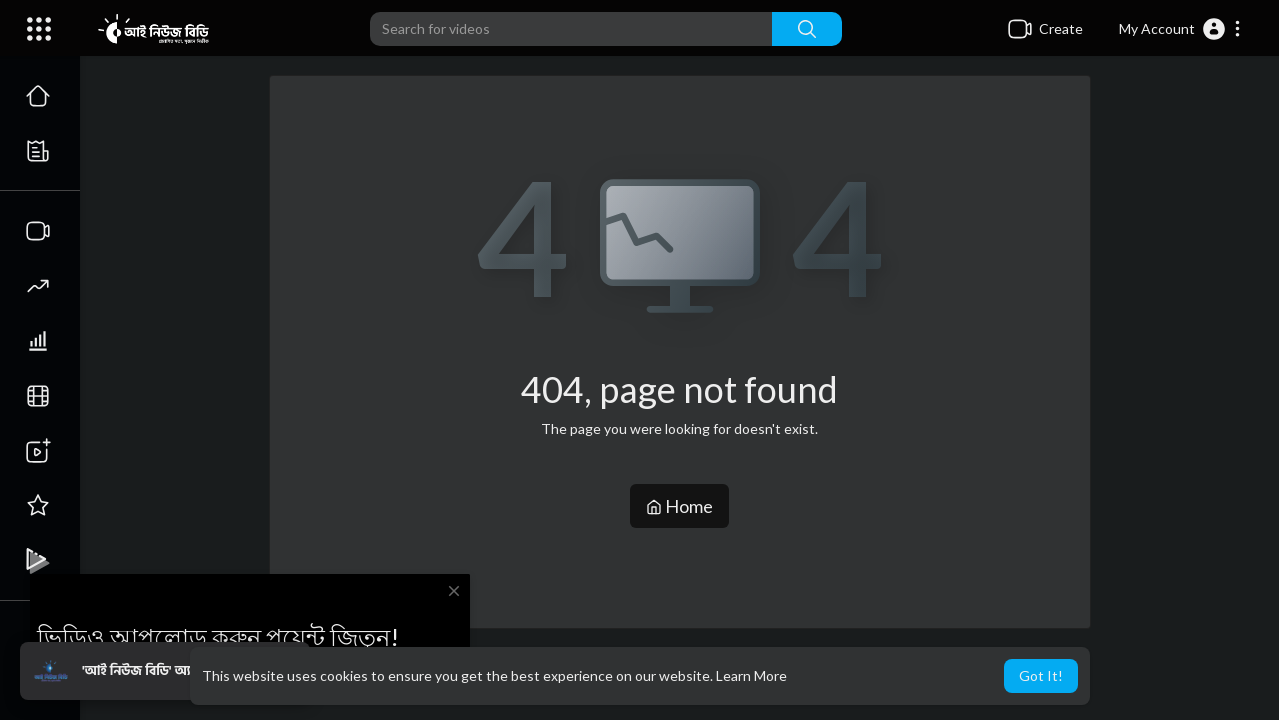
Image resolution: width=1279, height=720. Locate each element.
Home (679, 506)
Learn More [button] (751, 675)
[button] (1180, 29)
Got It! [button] (1041, 675)
